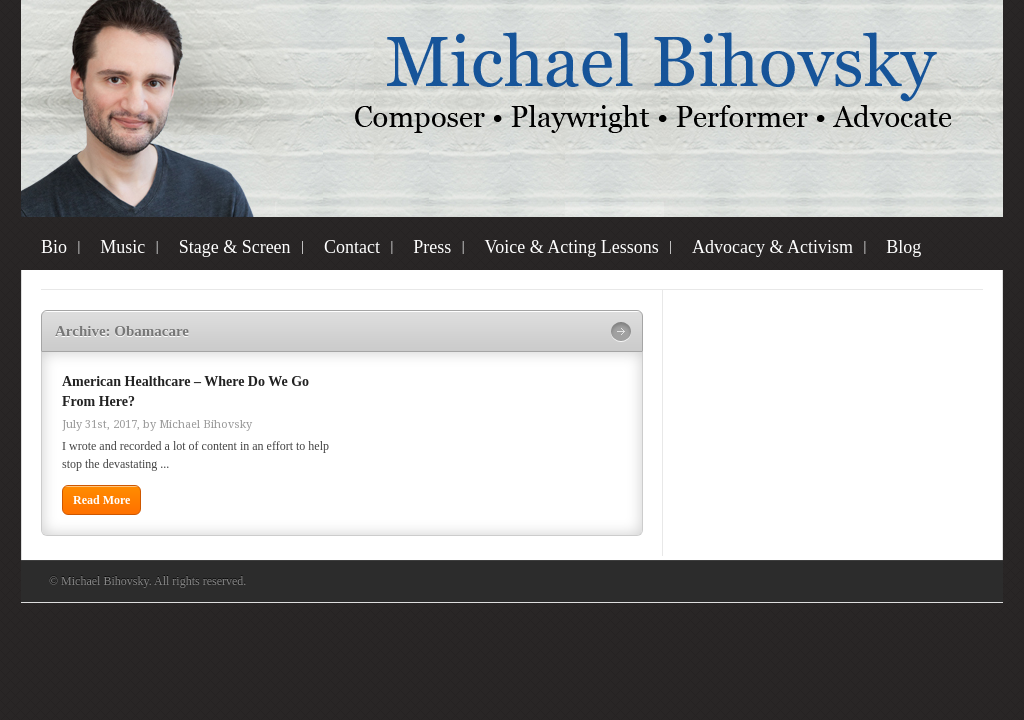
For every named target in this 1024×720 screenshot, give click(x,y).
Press (432, 247)
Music (122, 247)
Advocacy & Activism (772, 247)
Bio (54, 247)
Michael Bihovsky (205, 424)
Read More (101, 500)
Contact (352, 247)
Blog (903, 247)
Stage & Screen (235, 247)
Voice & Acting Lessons (572, 247)
